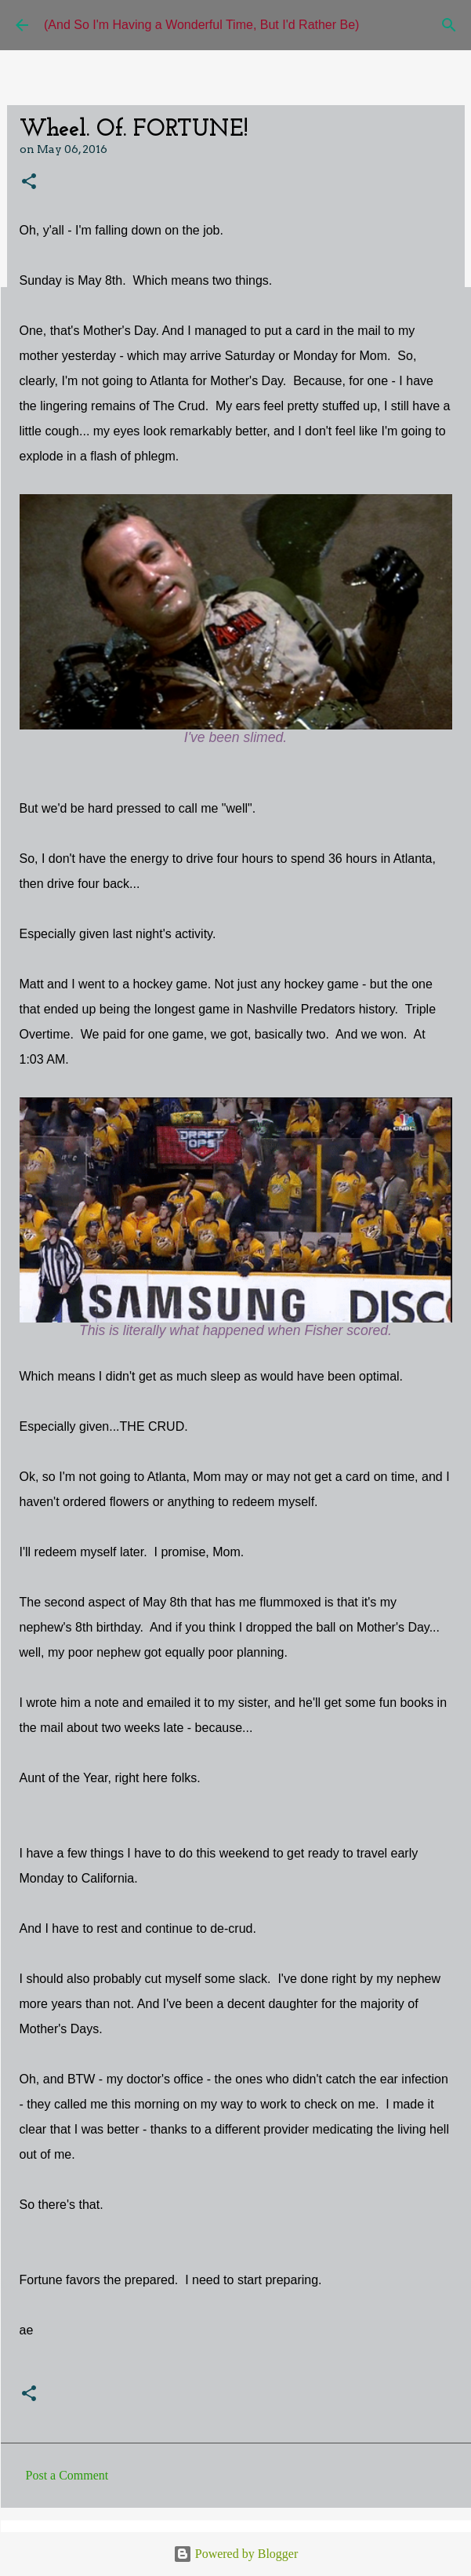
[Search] (449, 25)
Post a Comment (67, 2475)
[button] (29, 182)
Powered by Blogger (236, 2553)
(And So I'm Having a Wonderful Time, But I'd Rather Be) (201, 24)
